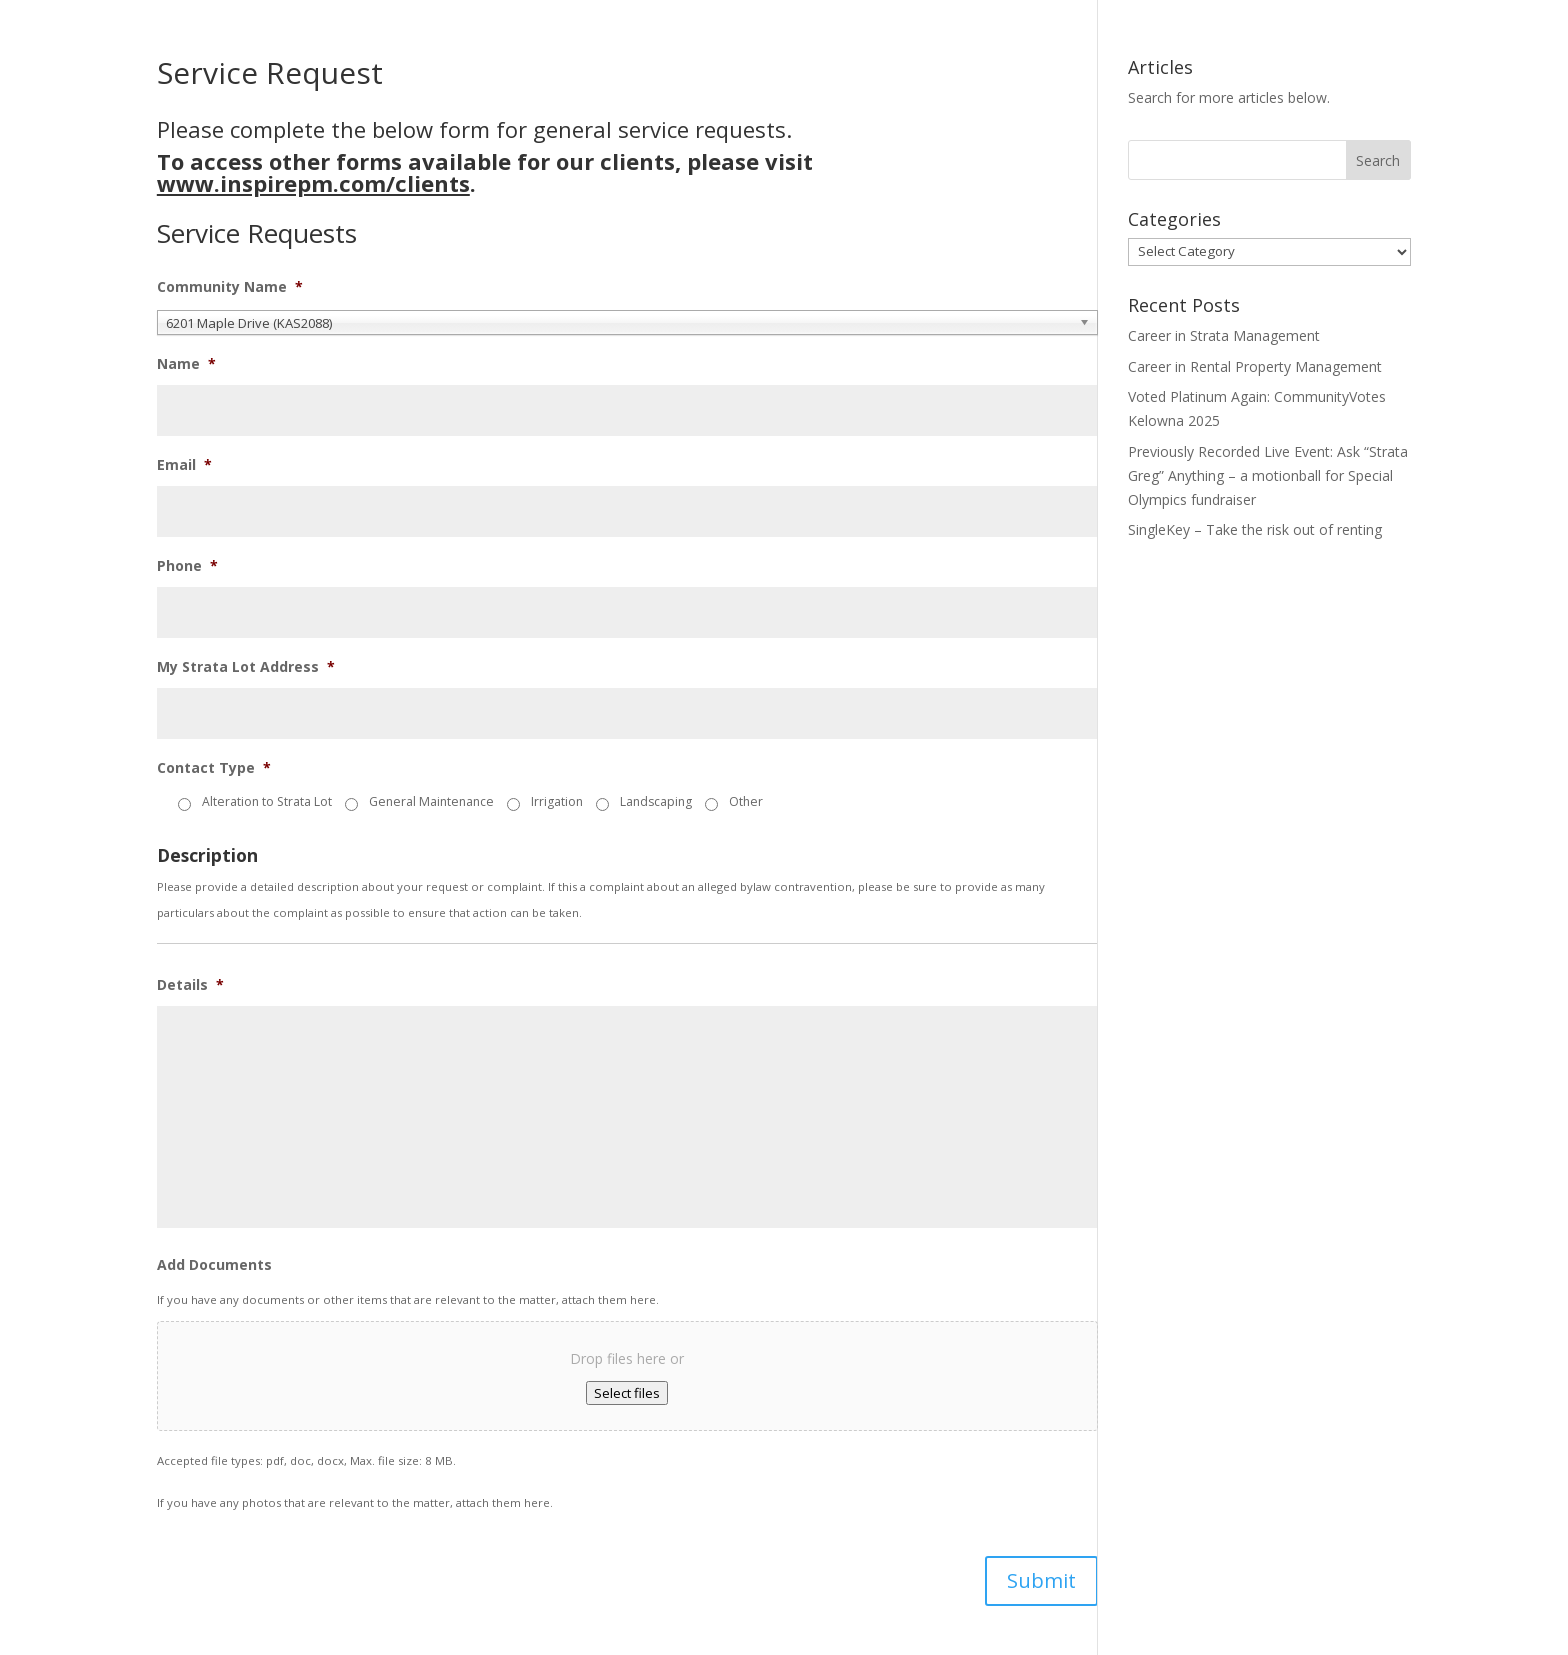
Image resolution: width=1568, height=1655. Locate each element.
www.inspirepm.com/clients (313, 183)
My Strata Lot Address (246, 667)
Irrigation (557, 801)
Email (184, 465)
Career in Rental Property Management (1255, 366)
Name (186, 364)
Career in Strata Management (1224, 335)
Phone (187, 566)
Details (190, 985)
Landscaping (656, 801)
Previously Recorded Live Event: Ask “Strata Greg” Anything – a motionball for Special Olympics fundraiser (1268, 475)
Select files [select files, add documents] (627, 1393)
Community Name (230, 287)
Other (746, 801)
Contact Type (214, 768)
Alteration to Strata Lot (267, 801)
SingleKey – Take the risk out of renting (1255, 529)
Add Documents (214, 1265)
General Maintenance (431, 801)
